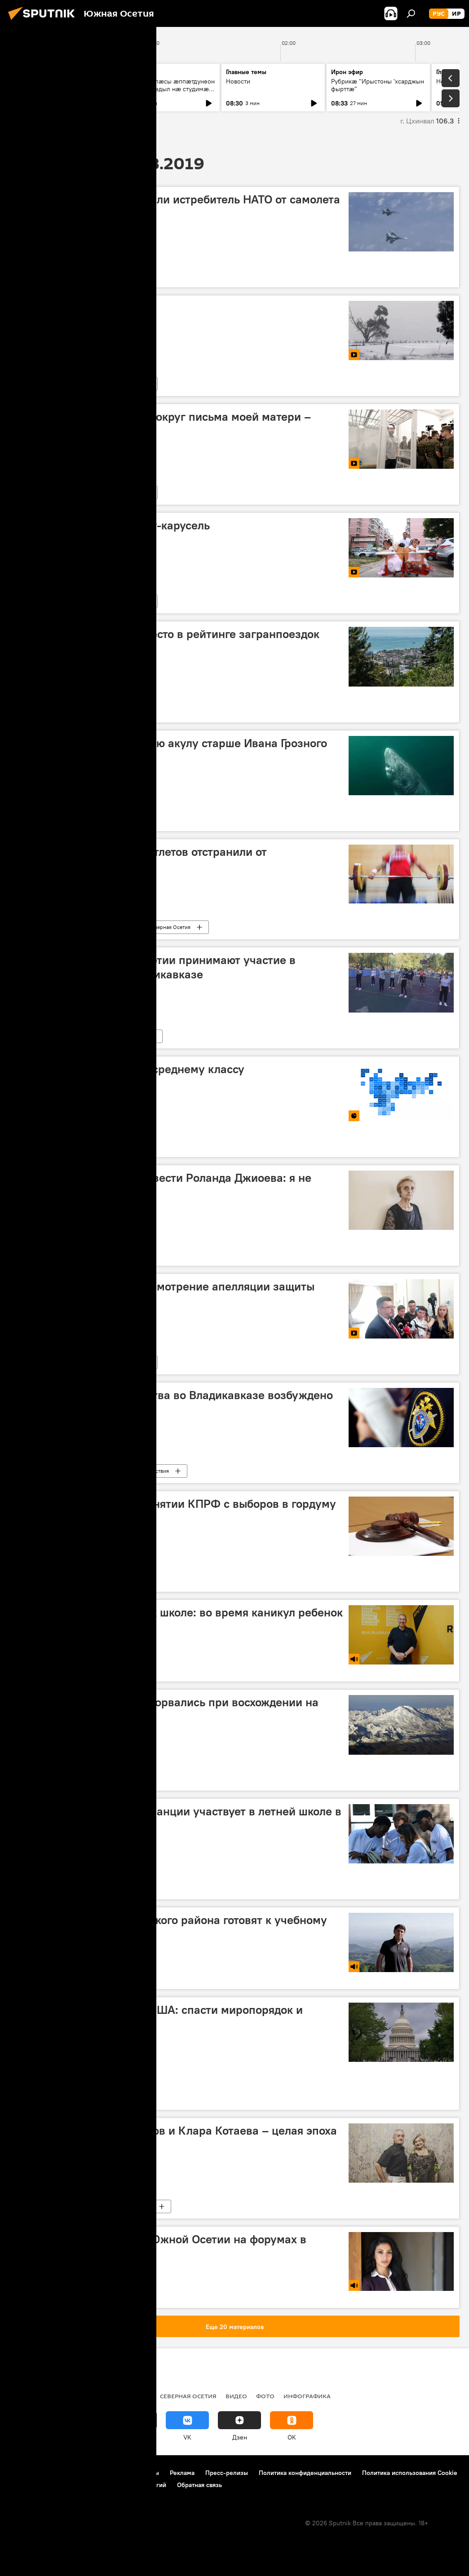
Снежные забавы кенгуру (84, 308)
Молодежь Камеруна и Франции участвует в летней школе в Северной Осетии (178, 1818)
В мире (27, 275)
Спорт (115, 927)
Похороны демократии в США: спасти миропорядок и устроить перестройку (159, 2017)
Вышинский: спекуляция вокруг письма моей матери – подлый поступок (163, 424)
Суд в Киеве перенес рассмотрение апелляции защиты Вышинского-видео (164, 1293)
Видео (27, 383)
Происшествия (151, 1470)
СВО (46, 2396)
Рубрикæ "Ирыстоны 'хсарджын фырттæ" (377, 85)
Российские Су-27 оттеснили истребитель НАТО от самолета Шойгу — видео (177, 206)
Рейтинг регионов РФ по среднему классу (129, 1069)
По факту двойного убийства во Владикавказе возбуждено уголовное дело (174, 1402)
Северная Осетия (169, 927)
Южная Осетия (37, 1036)
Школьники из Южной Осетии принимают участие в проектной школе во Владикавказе (155, 967)
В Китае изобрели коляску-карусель (112, 525)
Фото (265, 2396)
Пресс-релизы (226, 2473)
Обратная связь (199, 2485)
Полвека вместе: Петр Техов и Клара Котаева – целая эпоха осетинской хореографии (176, 2137)
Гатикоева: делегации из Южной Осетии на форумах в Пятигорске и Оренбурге (160, 2246)
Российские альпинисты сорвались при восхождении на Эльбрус (167, 1709)
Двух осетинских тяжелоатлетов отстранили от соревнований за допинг (141, 859)
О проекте (24, 2473)
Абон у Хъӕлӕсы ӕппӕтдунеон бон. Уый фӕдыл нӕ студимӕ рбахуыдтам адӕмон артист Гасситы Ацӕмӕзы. (168, 92)
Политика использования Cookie (409, 2473)
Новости (28, 81)
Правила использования (85, 2473)
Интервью (93, 1253)
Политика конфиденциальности (305, 2473)
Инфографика (36, 1144)
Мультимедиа (76, 383)
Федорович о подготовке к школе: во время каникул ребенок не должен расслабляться (179, 1619)
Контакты (145, 2473)
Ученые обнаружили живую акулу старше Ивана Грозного (171, 743)
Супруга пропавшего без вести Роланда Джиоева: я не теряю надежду (163, 1185)
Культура (142, 2206)
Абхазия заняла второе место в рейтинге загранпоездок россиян (167, 641)
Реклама (182, 2473)
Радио (20, 2396)
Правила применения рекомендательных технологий (87, 2485)
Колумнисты (35, 2097)
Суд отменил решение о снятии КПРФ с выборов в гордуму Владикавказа (175, 1511)
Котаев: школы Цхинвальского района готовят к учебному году (171, 1927)
